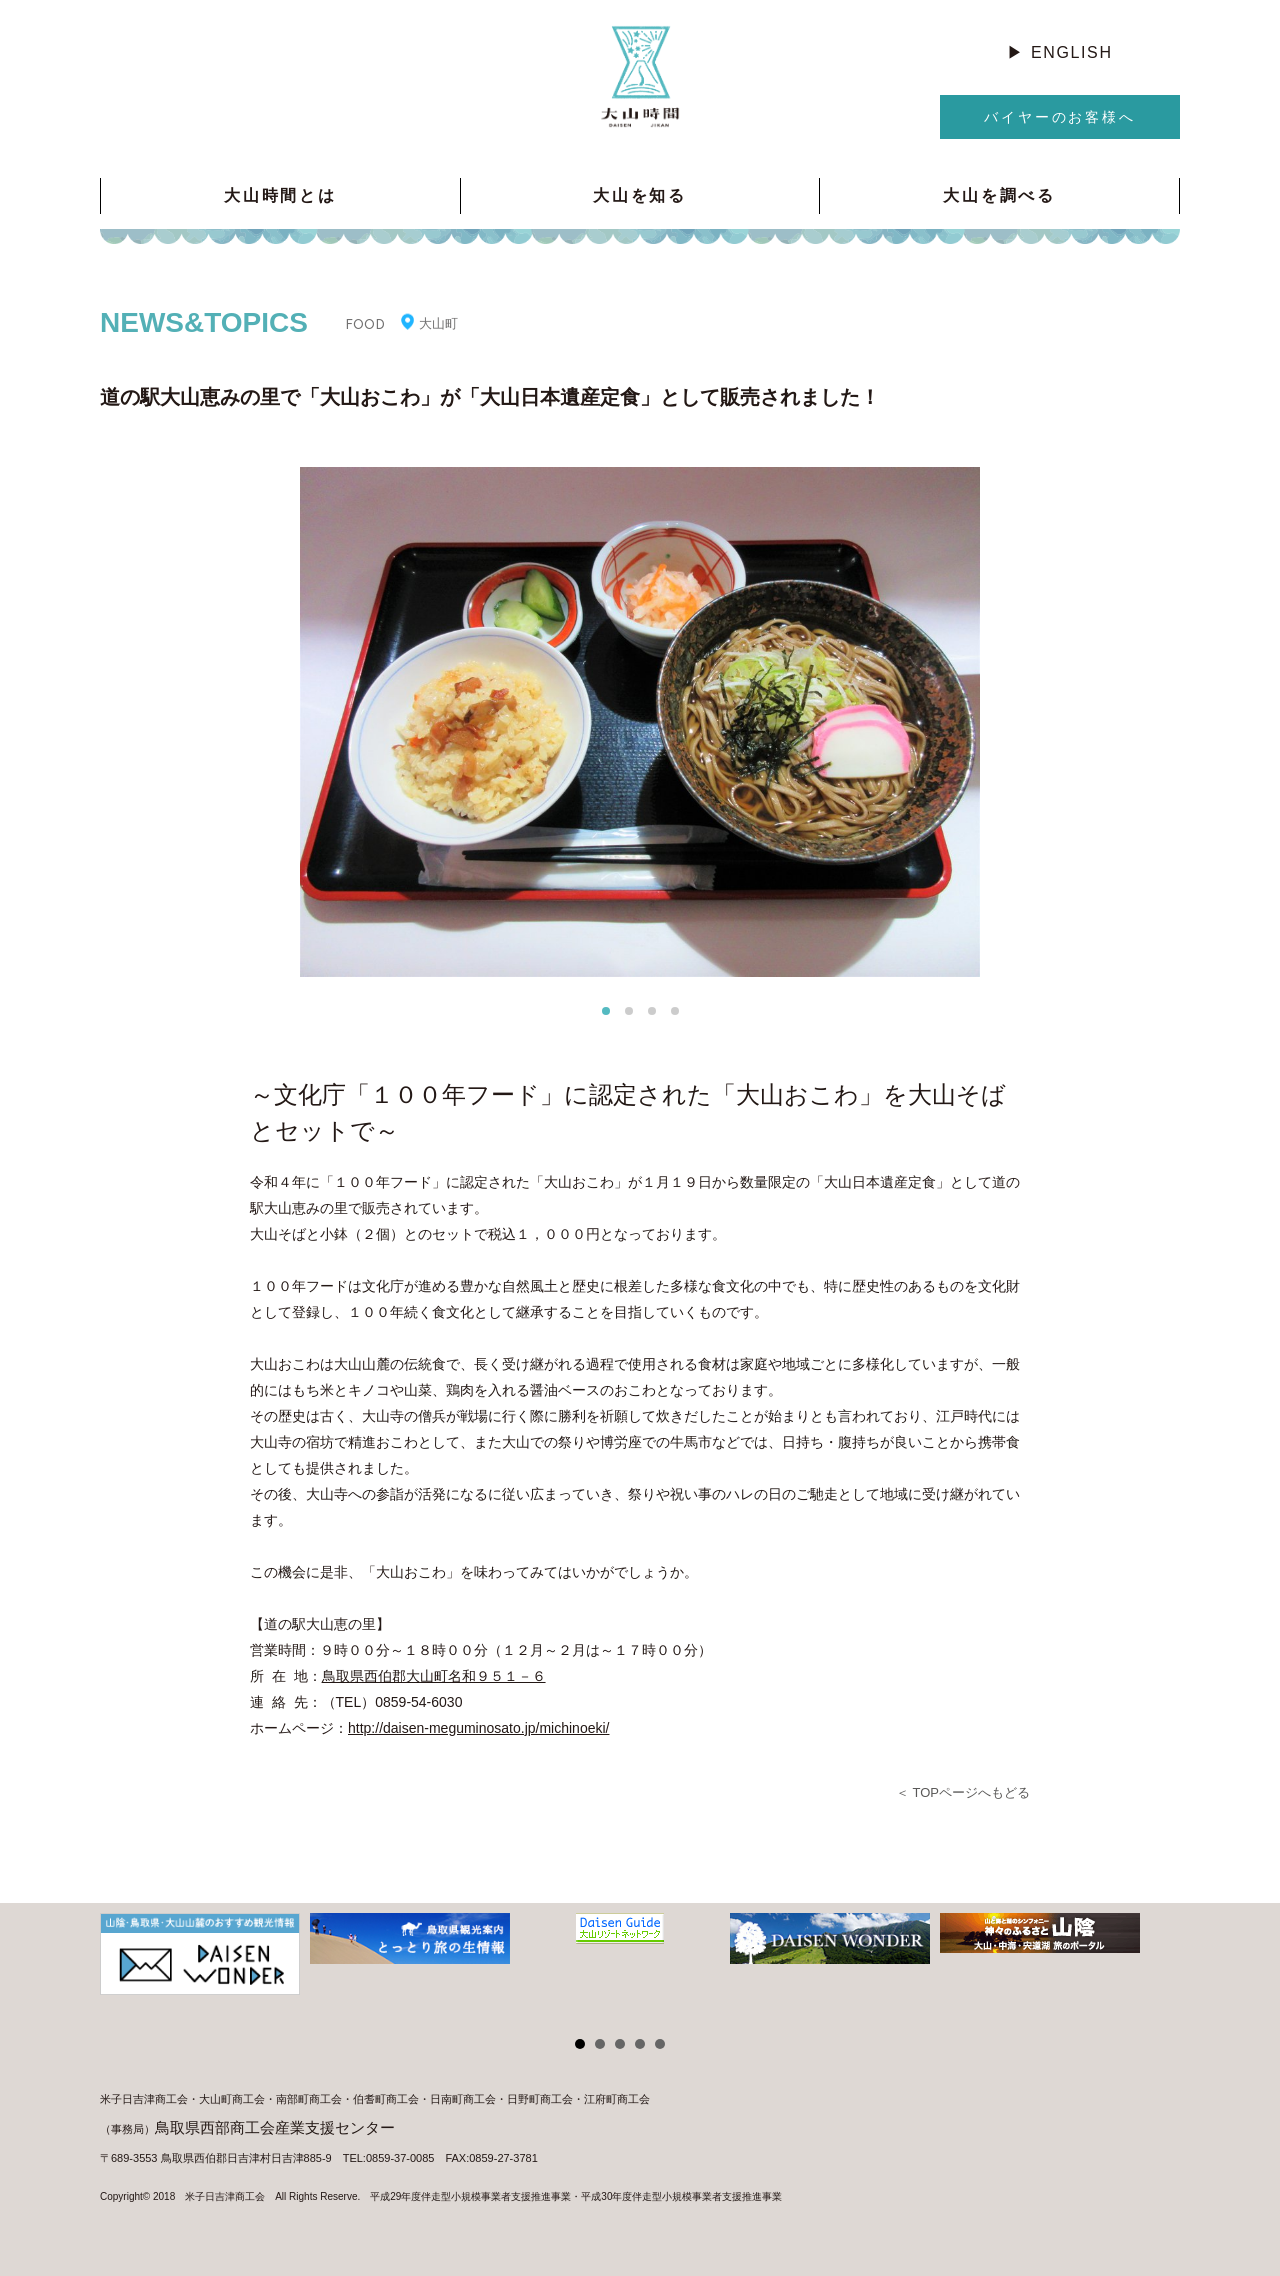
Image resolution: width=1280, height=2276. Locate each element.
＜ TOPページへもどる (963, 1792)
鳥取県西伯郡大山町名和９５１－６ (434, 1676)
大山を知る (640, 195)
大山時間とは (280, 195)
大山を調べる (999, 195)
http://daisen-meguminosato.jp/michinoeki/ (478, 1728)
